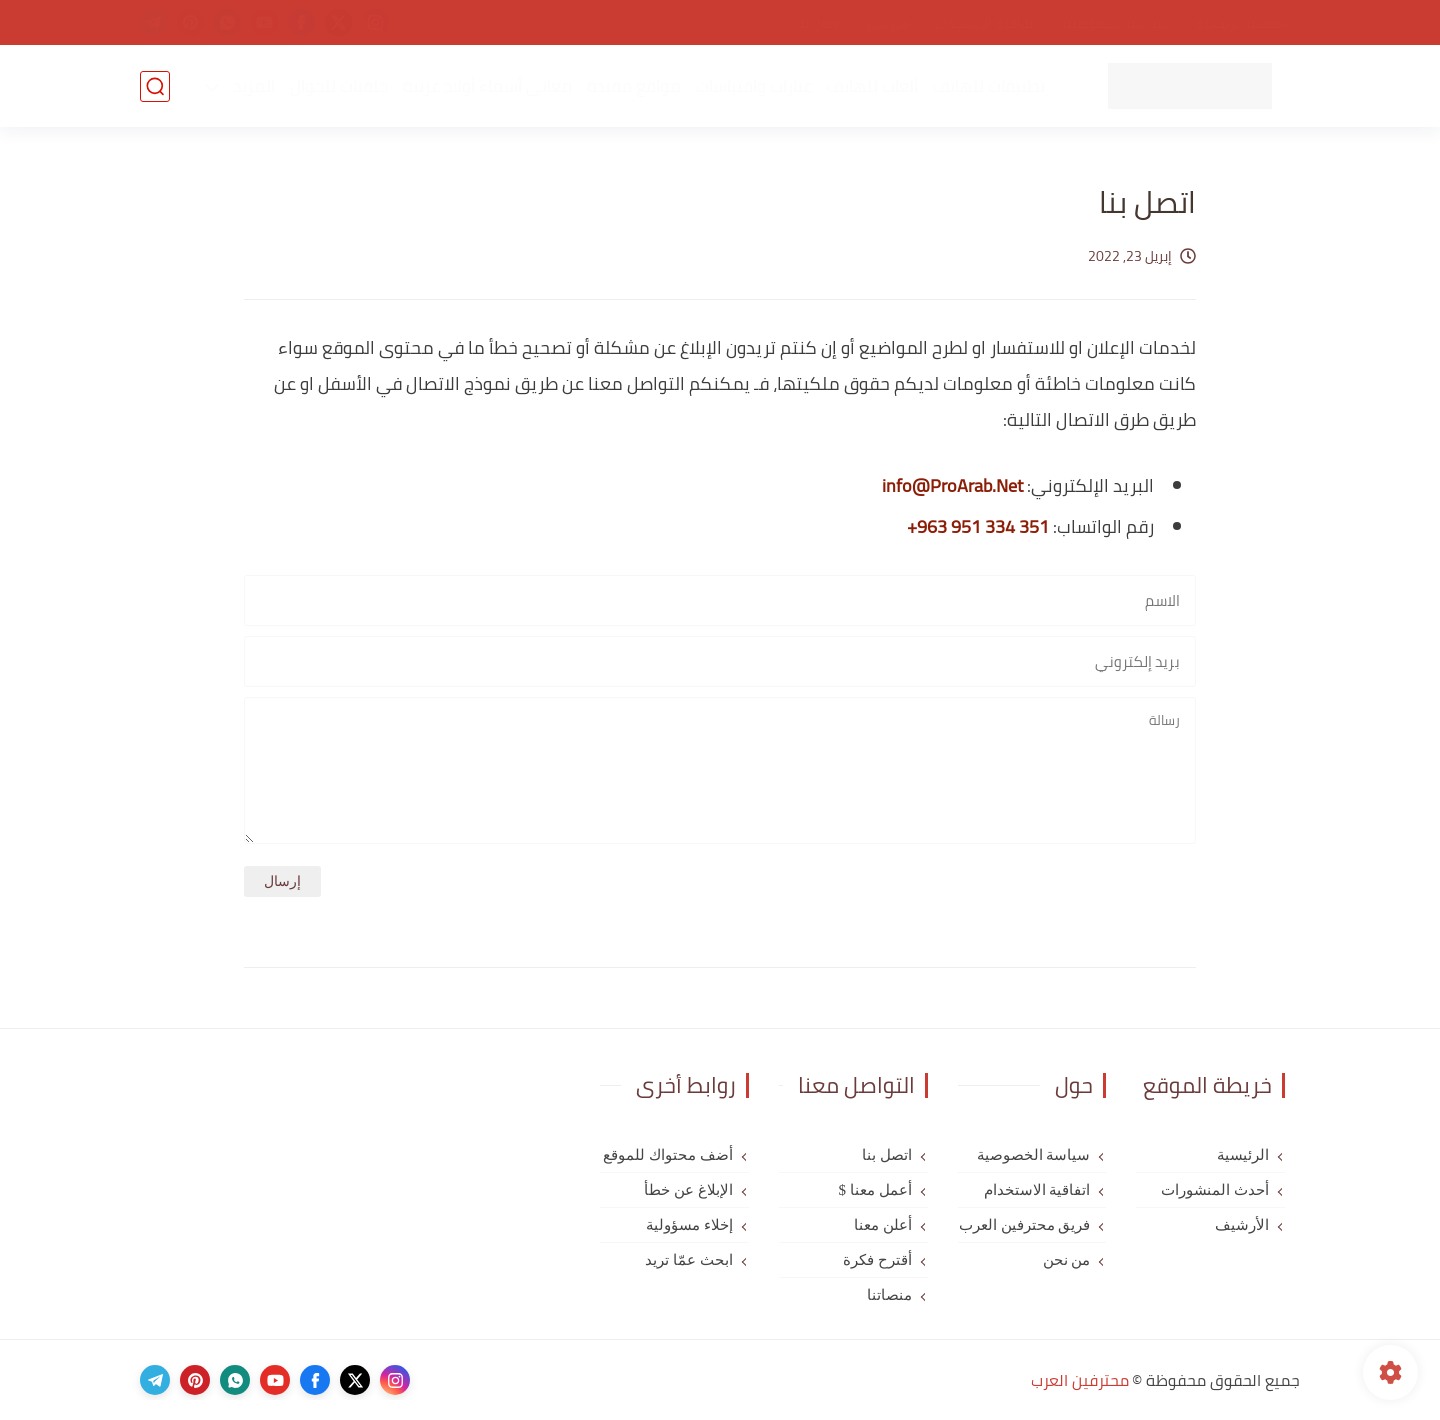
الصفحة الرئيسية (1243, 23)
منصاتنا (889, 1295)
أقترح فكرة (877, 1260)
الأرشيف (1242, 1225)
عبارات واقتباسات (754, 86)
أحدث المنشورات (1215, 1190)
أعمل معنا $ (875, 1190)
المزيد (254, 86)
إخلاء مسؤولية (689, 1225)
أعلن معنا (883, 1225)
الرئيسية (1243, 1155)
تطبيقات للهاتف (989, 86)
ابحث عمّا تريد (689, 1260)
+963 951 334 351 (978, 526)
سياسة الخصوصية (1116, 23)
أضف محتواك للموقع (668, 1155)
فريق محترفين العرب (1025, 1225)
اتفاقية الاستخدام (986, 23)
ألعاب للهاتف (872, 86)
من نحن (888, 23)
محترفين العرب (1080, 1380)
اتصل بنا (818, 23)
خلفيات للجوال (339, 86)
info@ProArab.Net (952, 485)
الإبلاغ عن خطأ (688, 1190)
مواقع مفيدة (634, 86)
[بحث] (155, 86)
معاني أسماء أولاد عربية (487, 86)
